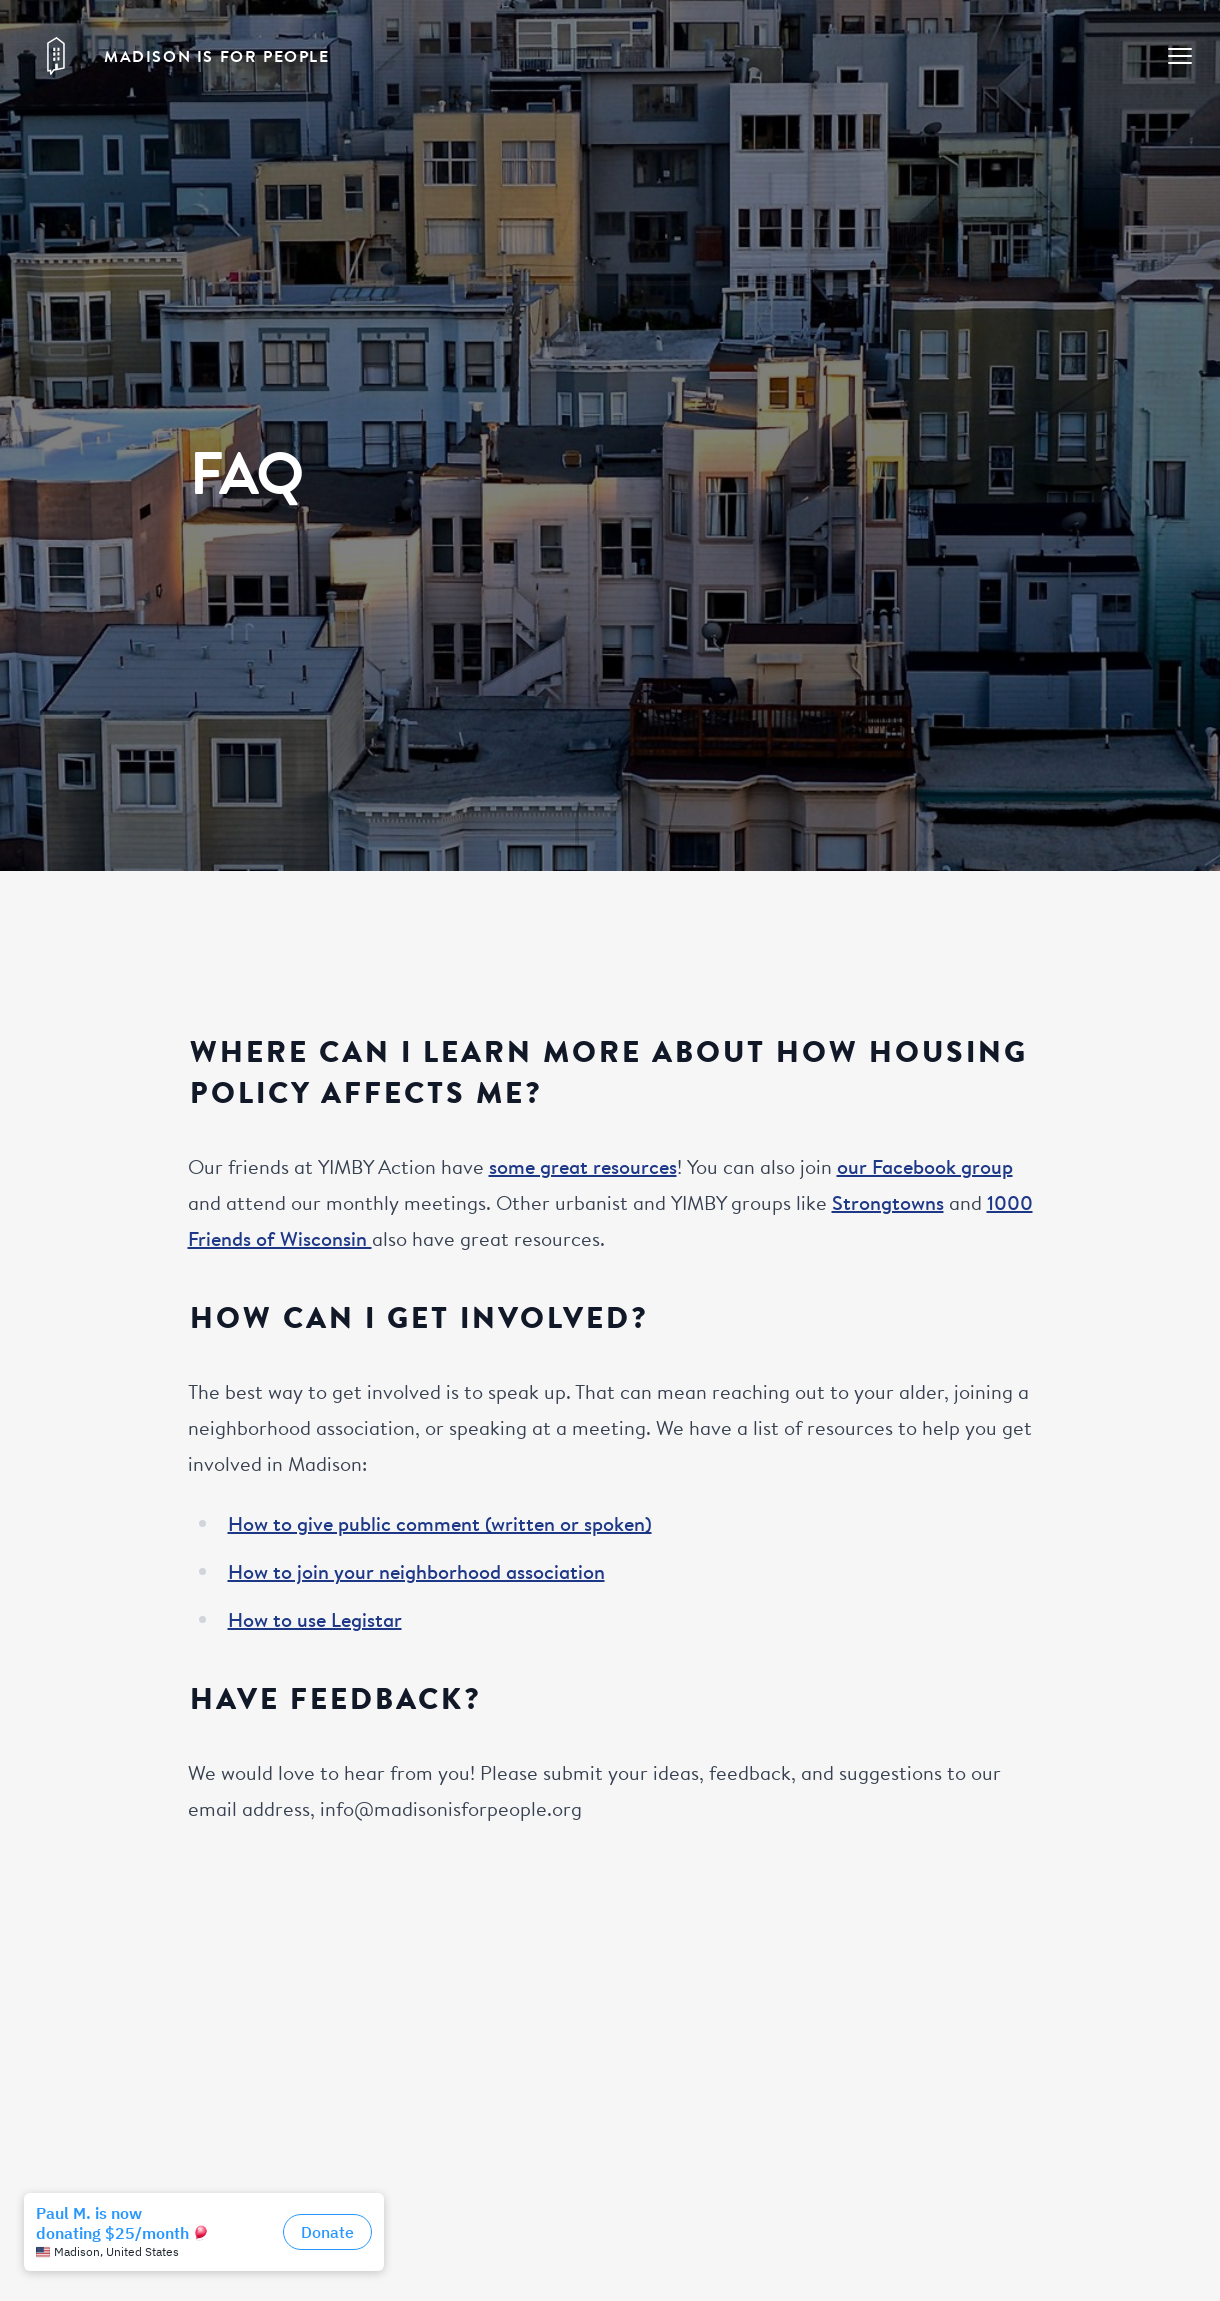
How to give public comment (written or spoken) (440, 1523)
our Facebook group (925, 1166)
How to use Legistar (315, 1619)
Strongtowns (888, 1202)
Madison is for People (217, 56)
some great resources (583, 1166)
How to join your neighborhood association (416, 1571)
